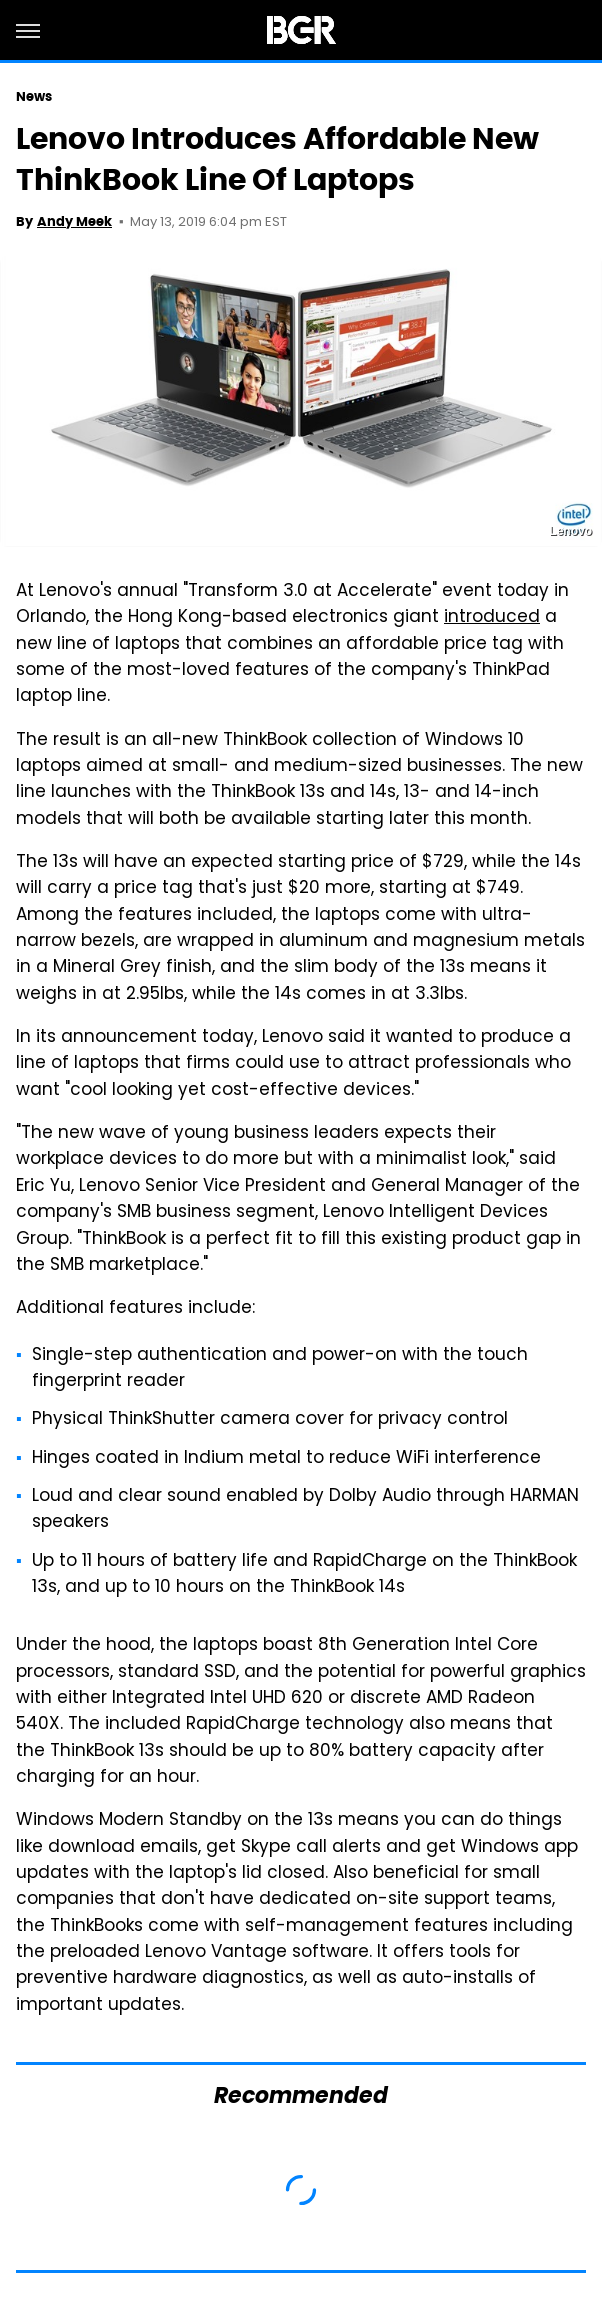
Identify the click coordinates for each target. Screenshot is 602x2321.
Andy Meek (74, 221)
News (34, 96)
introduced (492, 618)
